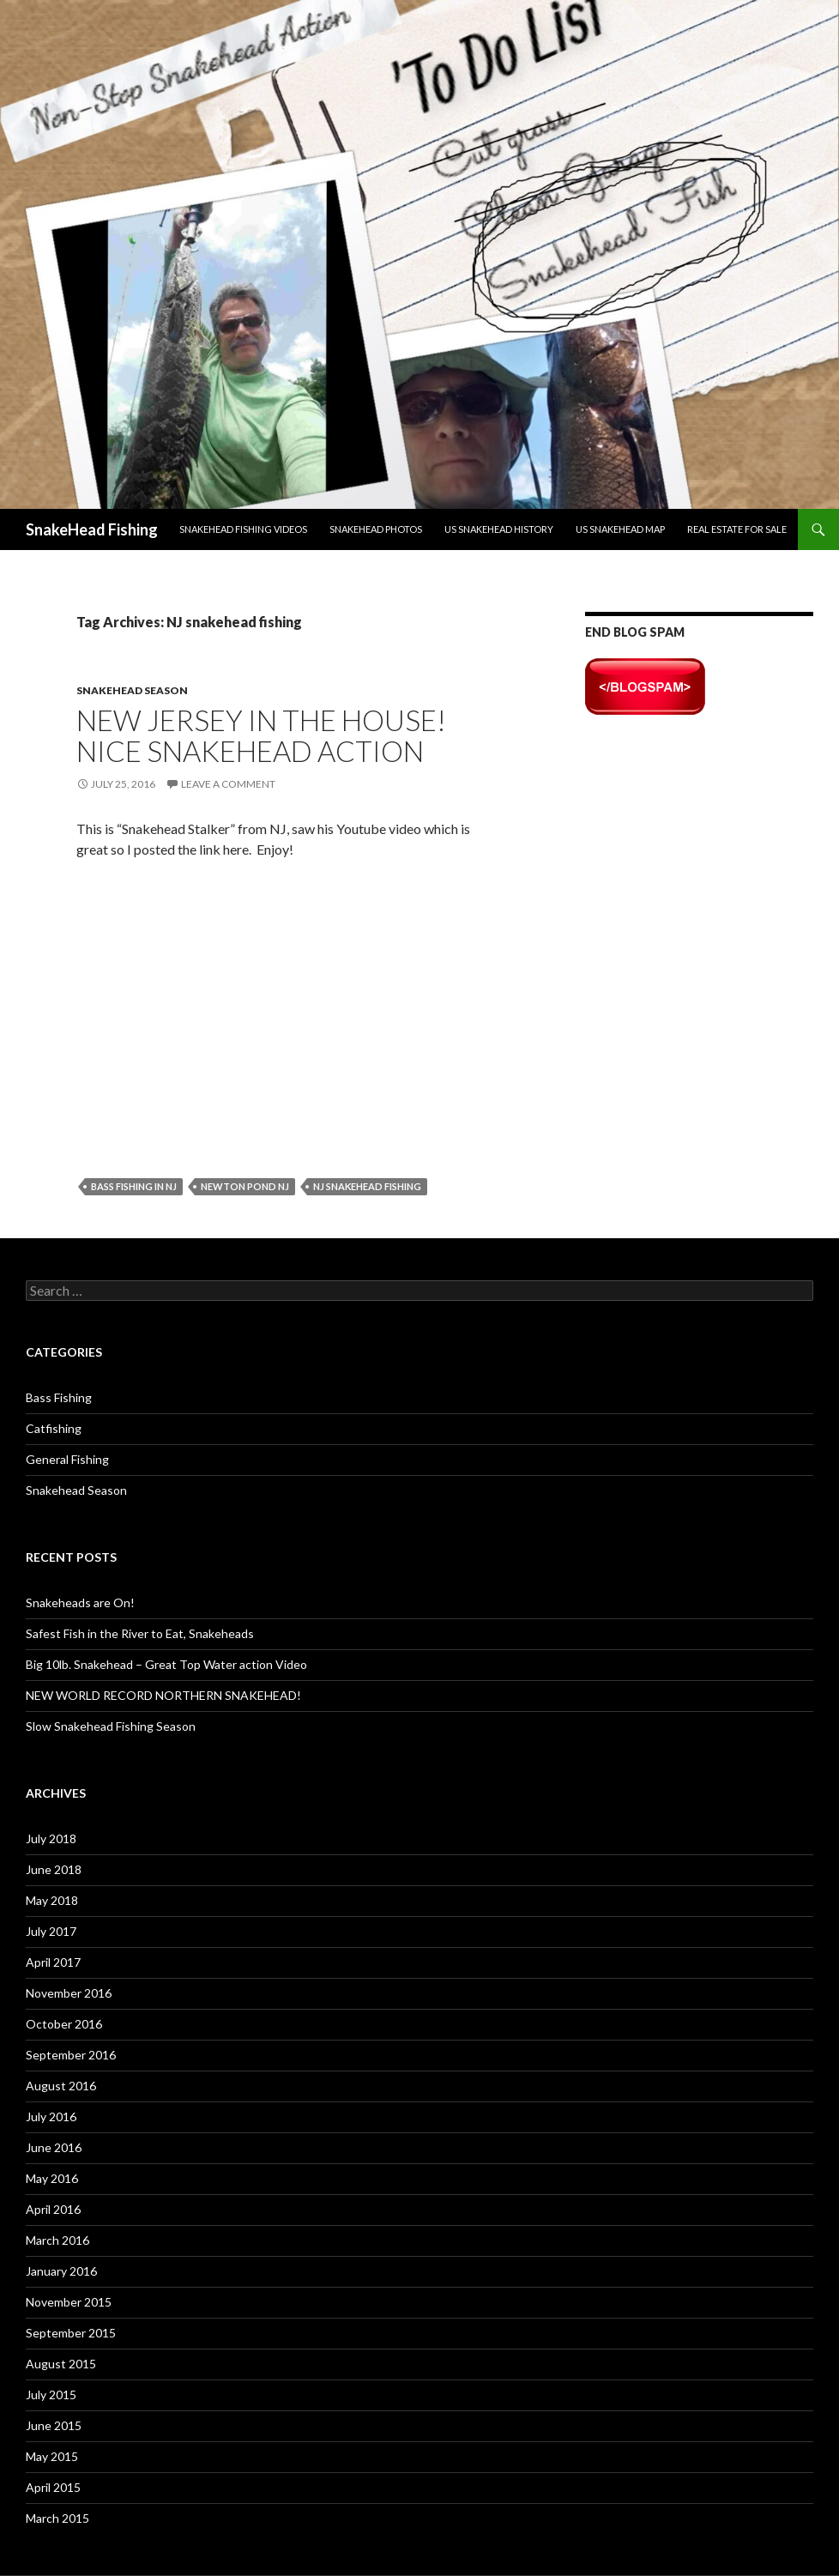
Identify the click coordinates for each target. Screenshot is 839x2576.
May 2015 (52, 2456)
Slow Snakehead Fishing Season (111, 1726)
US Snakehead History (498, 529)
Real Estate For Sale (737, 529)
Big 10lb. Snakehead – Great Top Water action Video (166, 1664)
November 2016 (69, 1993)
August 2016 (61, 2085)
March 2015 (57, 2518)
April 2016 (53, 2209)
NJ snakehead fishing (367, 1186)
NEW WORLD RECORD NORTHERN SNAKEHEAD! (163, 1695)
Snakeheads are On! (80, 1602)
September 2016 (71, 2054)
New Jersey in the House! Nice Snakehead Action (261, 735)
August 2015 (61, 2363)
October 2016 (64, 2024)
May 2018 (52, 1900)
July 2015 (51, 2394)
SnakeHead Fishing (92, 529)
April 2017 (53, 1962)
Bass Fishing (59, 1397)
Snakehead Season (132, 690)
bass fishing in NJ (134, 1186)
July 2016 (51, 2116)
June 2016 (53, 2147)
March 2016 (57, 2240)
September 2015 (71, 2332)
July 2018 (51, 1838)
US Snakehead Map (620, 529)
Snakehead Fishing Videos (243, 529)
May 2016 (52, 2178)
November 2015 (69, 2302)
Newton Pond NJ (245, 1186)
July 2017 (51, 1931)
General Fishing (67, 1459)
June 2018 (53, 1869)
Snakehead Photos (375, 529)
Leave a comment (228, 783)
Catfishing (53, 1428)
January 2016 (61, 2271)
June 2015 (53, 2425)
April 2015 (53, 2487)
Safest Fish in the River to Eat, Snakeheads (140, 1633)
